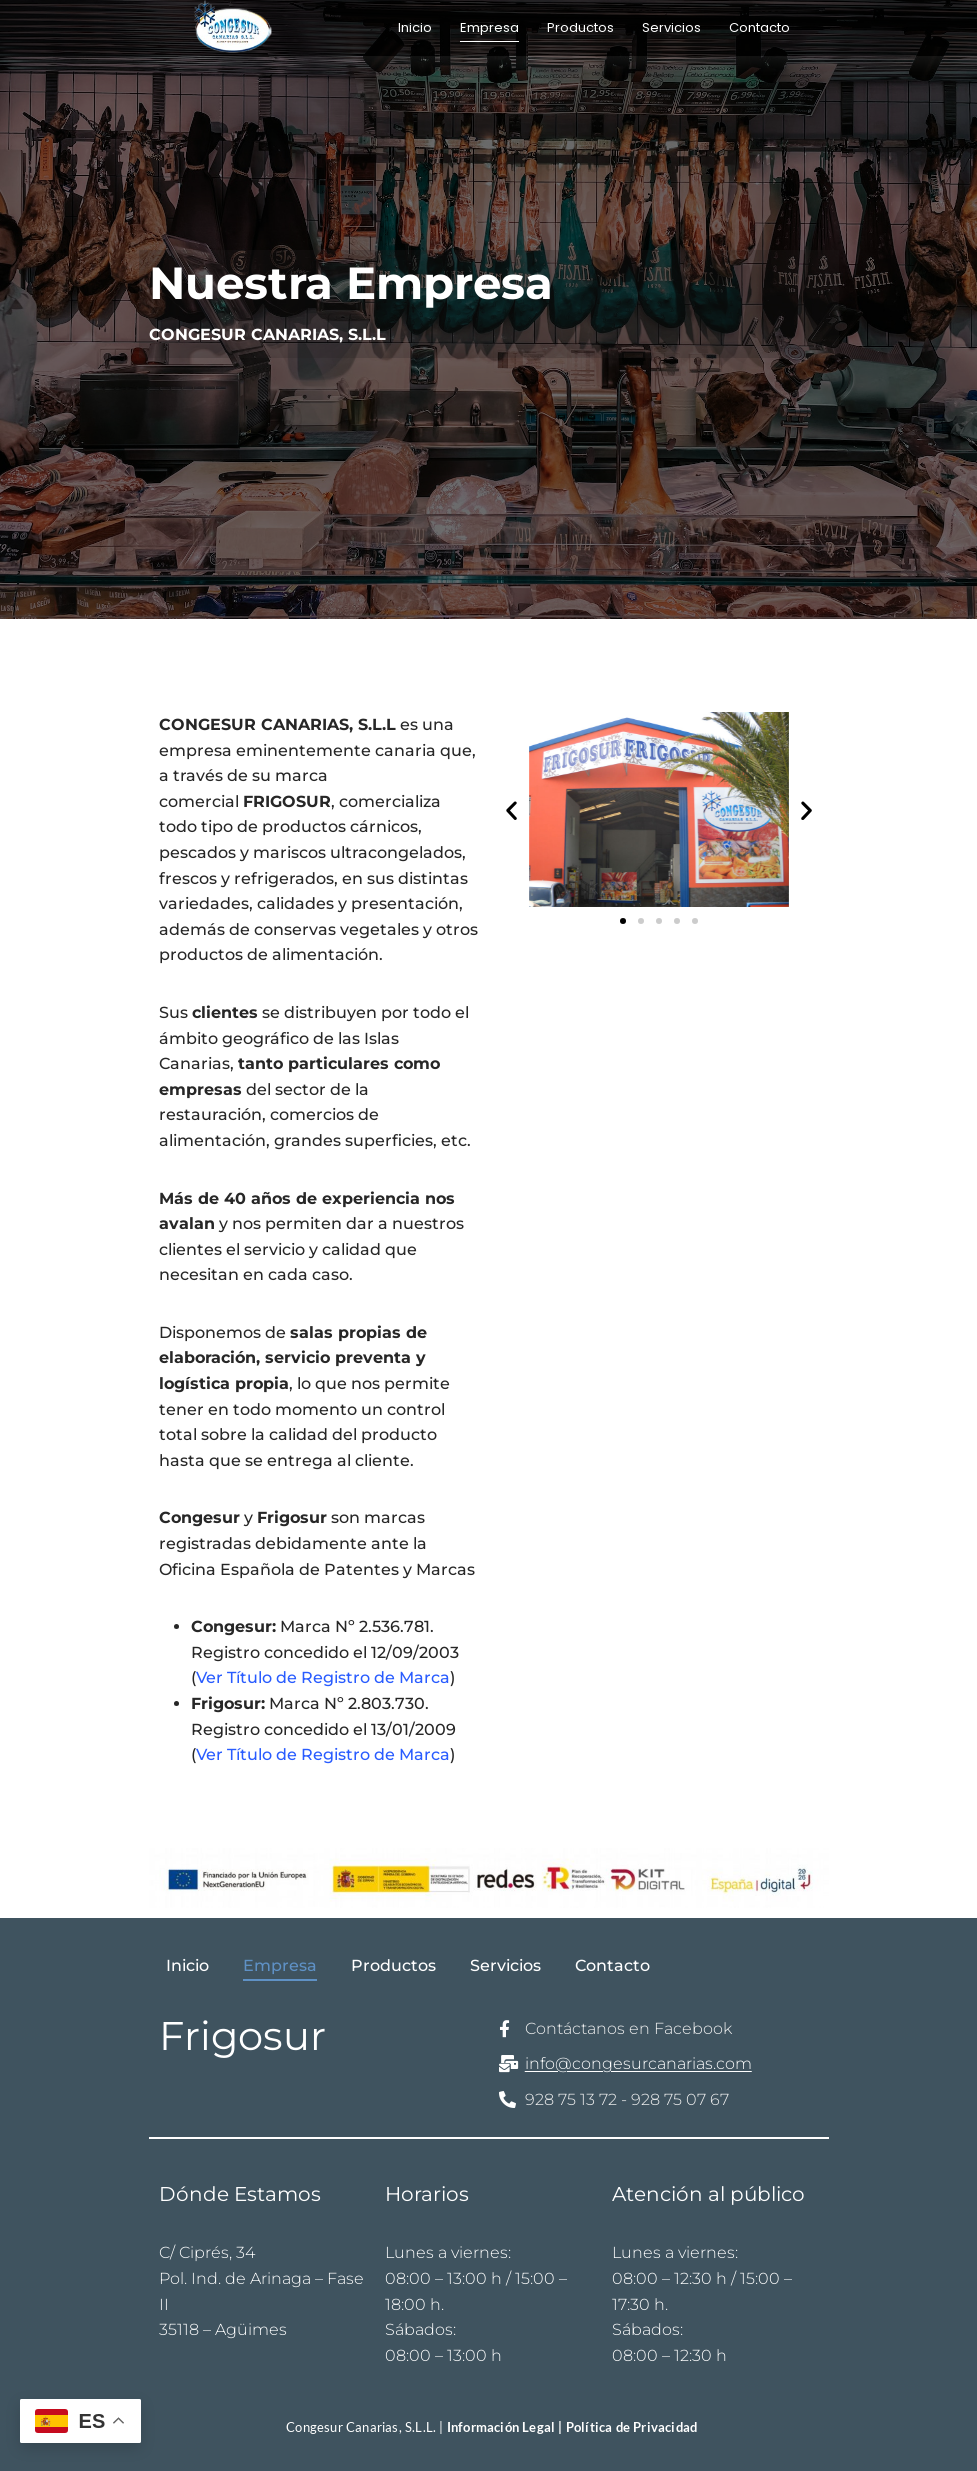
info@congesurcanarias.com (638, 2063)
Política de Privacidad (631, 2427)
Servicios (671, 27)
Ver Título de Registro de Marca (323, 1677)
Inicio (415, 27)
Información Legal (503, 2427)
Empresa (489, 27)
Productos (580, 27)
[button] (511, 809)
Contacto (759, 27)
